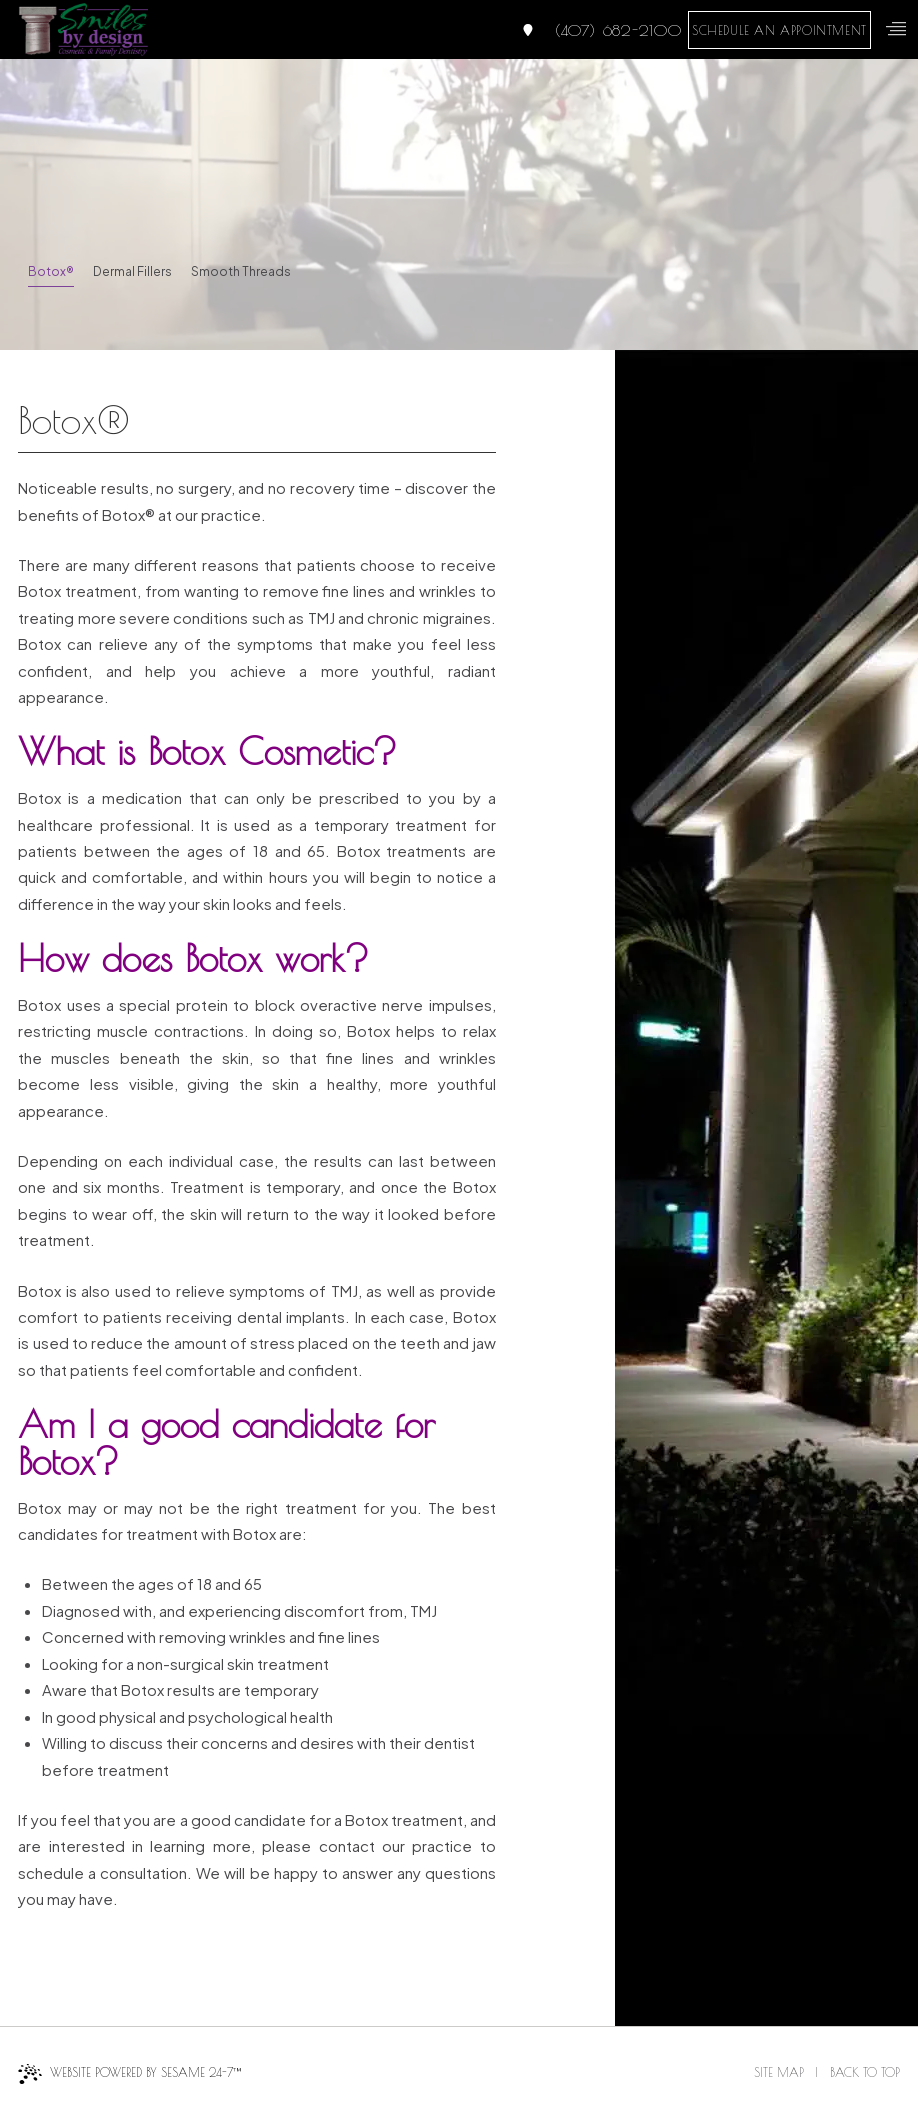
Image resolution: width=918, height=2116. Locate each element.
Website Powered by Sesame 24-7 (129, 2074)
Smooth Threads (241, 271)
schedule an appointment (779, 30)
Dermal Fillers (132, 271)
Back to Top (865, 2072)
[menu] (896, 29)
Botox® (51, 271)
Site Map (779, 2072)
